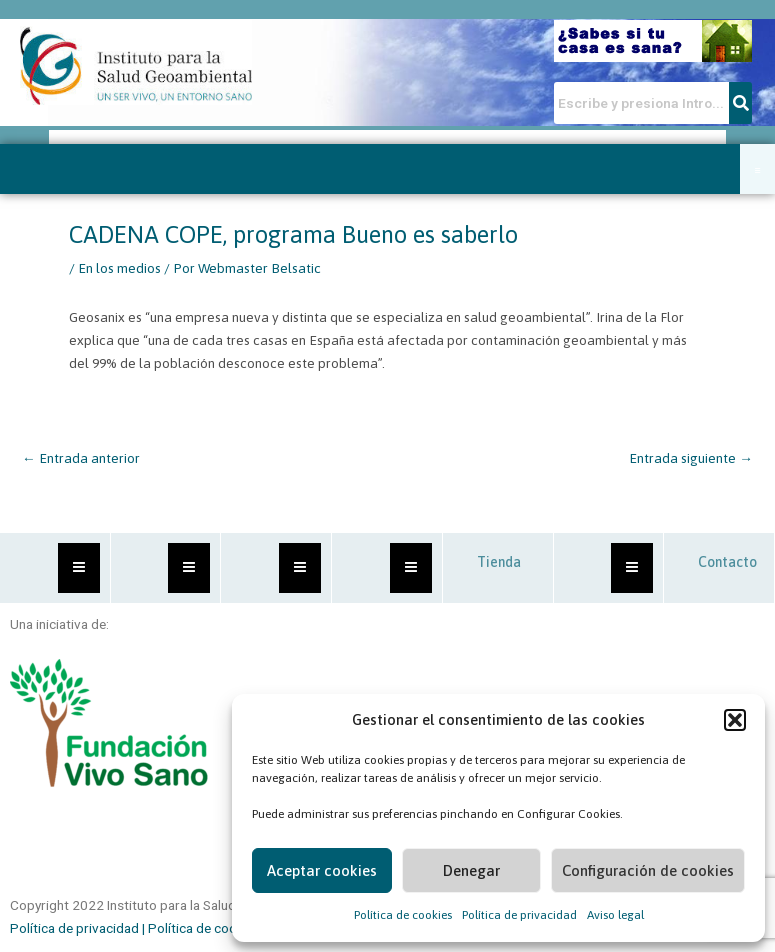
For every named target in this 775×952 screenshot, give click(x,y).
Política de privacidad (519, 915)
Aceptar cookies (322, 870)
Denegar (471, 870)
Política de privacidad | (79, 928)
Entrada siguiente (691, 458)
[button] (735, 720)
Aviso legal (615, 915)
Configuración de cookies (648, 870)
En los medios (119, 268)
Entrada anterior (81, 458)
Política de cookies (403, 915)
